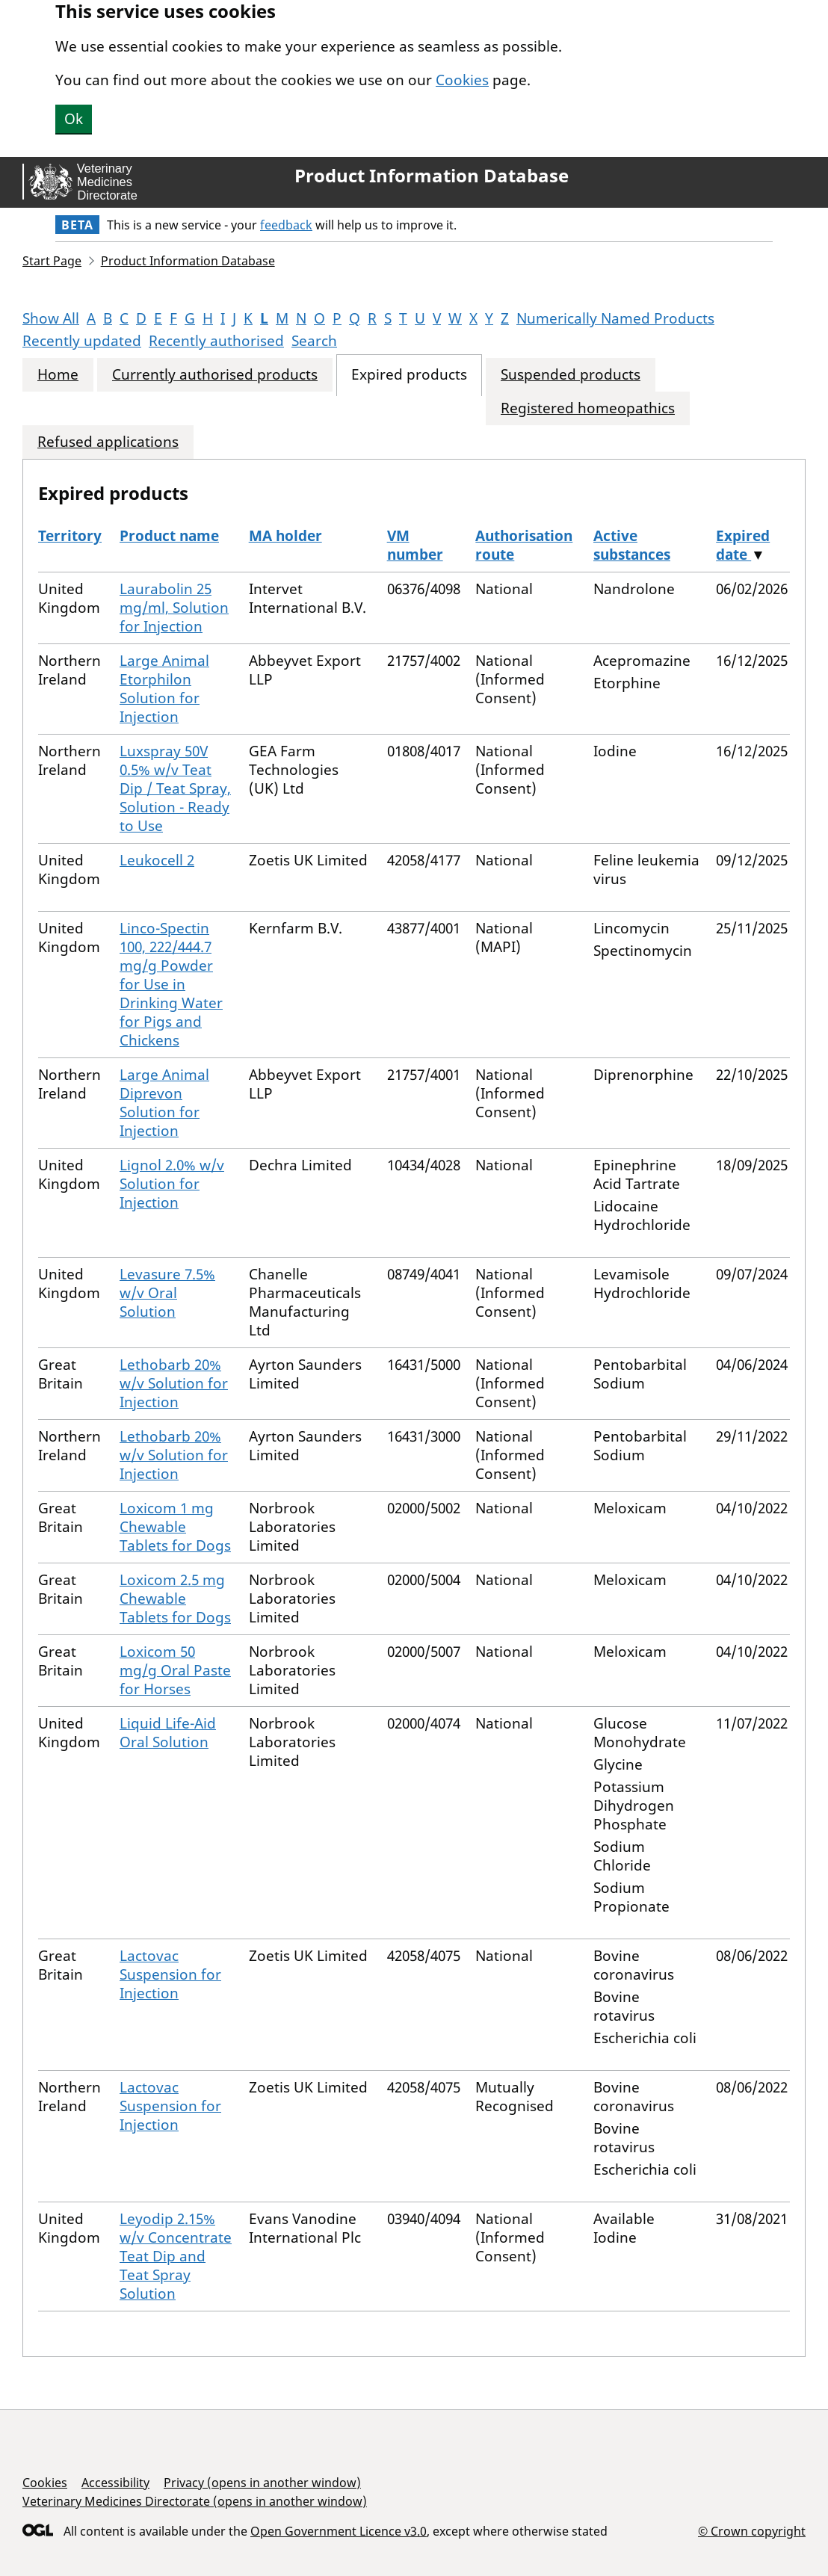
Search (314, 340)
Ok (73, 119)
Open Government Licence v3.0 (338, 2531)
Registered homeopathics (588, 408)
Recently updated (81, 340)
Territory (70, 536)
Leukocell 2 (157, 860)
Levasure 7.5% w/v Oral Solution (167, 1292)
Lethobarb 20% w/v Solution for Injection (174, 1383)
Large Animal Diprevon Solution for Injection (164, 1102)
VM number (415, 545)
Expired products (409, 374)
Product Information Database (431, 175)
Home (57, 374)
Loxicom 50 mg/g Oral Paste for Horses (175, 1670)
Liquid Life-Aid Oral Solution (168, 1733)
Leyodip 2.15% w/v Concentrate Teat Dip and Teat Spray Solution (176, 2256)
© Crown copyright (752, 2531)
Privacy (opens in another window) (262, 2482)
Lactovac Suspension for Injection (170, 1974)
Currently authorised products (215, 374)
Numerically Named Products (615, 318)
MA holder (285, 536)
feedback (286, 225)
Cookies (462, 80)
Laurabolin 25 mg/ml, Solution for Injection (174, 607)
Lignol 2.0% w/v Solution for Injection (172, 1183)
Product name (169, 536)
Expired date (743, 545)
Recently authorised (216, 340)
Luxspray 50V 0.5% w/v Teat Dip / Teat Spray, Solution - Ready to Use (175, 788)
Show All (50, 318)
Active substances (631, 545)
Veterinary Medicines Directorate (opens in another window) (194, 2501)
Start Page (51, 261)
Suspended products (570, 374)
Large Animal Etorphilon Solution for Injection (164, 688)
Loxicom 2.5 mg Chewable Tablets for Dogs (175, 1598)
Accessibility (115, 2482)
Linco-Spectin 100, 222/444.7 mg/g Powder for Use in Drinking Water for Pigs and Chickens (171, 984)
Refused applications (108, 442)
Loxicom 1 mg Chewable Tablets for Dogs (175, 1526)
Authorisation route (523, 545)
